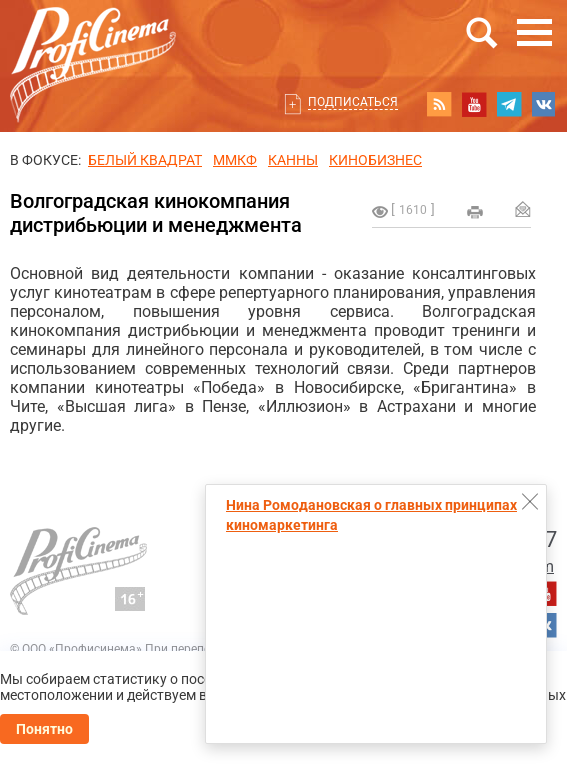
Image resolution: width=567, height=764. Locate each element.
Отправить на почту (523, 209)
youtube (474, 104)
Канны (293, 160)
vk (544, 104)
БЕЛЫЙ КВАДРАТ (145, 160)
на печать (475, 212)
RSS (439, 104)
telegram (509, 104)
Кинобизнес (375, 160)
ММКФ (235, 160)
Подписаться (353, 102)
